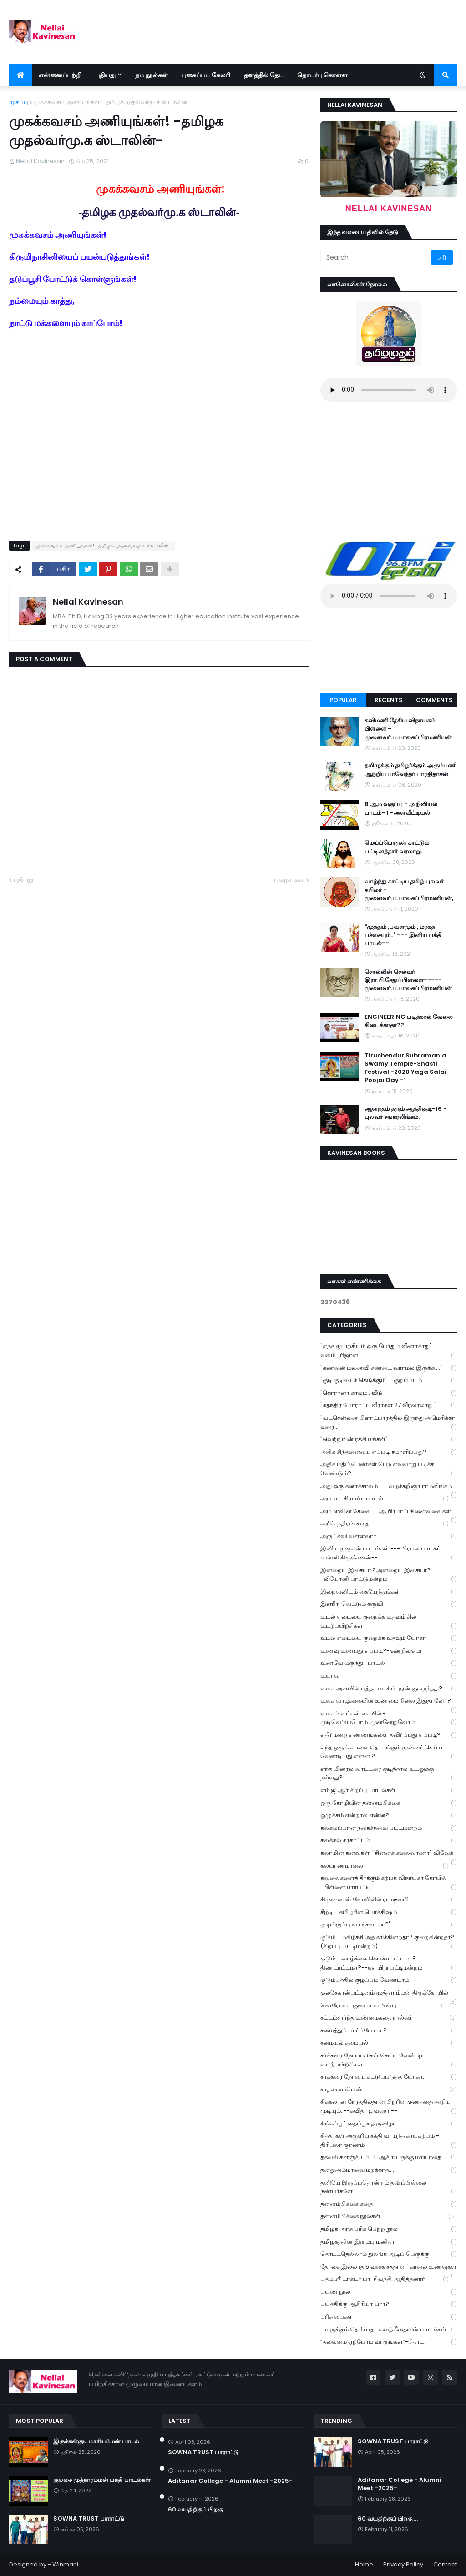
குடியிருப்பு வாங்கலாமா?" (388, 1924)
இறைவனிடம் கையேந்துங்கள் (388, 1592)
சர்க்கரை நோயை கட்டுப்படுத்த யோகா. (388, 2077)
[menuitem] (20, 75)
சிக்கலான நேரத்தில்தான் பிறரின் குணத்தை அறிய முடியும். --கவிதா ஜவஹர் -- (388, 2106)
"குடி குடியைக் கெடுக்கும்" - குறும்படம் (388, 1380)
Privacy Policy (403, 2564)
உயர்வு (388, 1676)
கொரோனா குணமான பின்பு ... (383, 2005)
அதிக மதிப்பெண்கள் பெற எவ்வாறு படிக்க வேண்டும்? (388, 1469)
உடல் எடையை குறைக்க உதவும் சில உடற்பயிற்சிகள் (388, 1621)
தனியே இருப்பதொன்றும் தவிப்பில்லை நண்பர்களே (388, 2187)
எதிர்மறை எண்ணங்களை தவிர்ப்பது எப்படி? (388, 1735)
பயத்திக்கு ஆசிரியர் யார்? (388, 2304)
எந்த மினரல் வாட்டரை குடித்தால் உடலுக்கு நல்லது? (388, 1773)
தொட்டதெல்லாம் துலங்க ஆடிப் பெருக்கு (388, 2254)
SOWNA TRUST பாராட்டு (88, 2519)
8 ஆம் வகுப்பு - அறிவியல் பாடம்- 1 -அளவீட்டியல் (401, 808)
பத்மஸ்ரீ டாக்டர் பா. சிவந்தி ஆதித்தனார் (384, 2279)
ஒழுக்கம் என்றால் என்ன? (388, 1815)
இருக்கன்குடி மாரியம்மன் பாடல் (96, 2441)
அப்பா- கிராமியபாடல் (384, 1499)
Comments (434, 700)
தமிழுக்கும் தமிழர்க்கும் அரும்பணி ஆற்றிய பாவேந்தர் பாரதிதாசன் (410, 770)
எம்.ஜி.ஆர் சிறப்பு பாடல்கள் (388, 1790)
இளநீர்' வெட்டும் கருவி (388, 1604)
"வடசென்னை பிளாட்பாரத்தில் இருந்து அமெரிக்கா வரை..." (388, 1422)
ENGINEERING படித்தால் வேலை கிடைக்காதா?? (409, 1021)
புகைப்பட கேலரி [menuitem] (206, 75)
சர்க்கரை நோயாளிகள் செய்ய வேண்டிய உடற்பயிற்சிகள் (388, 2060)
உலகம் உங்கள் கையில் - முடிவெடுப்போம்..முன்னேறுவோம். (388, 1718)
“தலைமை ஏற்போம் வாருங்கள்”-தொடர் (388, 2341)
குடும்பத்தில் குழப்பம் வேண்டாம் (388, 1980)
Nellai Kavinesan (88, 601)
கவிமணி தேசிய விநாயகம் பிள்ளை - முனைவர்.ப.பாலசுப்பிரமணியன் (408, 729)
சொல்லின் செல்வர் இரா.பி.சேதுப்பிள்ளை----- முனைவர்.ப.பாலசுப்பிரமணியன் (408, 980)
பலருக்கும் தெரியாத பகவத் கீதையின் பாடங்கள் (388, 2330)
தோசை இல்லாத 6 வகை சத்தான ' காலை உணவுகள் (388, 2267)
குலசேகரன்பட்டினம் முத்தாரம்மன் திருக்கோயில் (388, 1993)
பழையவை (289, 880)
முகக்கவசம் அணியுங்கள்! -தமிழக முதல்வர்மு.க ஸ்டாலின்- (112, 102)
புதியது (23, 880)
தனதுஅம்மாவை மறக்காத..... (388, 2170)
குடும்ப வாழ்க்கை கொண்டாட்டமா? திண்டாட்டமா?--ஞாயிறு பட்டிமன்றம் (388, 1963)
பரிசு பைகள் (388, 2317)
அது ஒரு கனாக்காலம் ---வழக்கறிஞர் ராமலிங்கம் (388, 1487)
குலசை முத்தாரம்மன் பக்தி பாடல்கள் (102, 2480)
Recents (389, 700)
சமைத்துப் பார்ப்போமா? (388, 2030)
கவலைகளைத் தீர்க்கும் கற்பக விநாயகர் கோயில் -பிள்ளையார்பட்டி (388, 1883)
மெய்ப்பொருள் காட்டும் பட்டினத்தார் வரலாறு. (397, 847)
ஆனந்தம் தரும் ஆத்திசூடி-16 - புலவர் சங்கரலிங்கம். (406, 1113)
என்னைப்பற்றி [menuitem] (60, 75)
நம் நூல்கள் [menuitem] (151, 75)
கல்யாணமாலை (384, 1866)
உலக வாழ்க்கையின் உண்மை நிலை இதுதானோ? (388, 1701)
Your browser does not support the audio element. (388, 390)
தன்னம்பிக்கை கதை (388, 2204)
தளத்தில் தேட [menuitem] (264, 75)
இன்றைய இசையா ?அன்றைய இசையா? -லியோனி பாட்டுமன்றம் (388, 1575)
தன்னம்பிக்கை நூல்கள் (388, 2216)
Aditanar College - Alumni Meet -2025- (230, 2481)
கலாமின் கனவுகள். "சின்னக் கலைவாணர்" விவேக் (388, 1854)
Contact (445, 2564)
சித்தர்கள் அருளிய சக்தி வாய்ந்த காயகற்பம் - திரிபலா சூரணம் (388, 2140)
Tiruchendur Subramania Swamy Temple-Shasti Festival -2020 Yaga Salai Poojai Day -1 (405, 1068)
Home (364, 2564)
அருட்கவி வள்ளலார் (388, 1536)
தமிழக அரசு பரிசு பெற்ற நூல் (388, 2229)
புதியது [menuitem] (105, 75)
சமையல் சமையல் (388, 2043)
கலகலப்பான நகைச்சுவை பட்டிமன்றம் (388, 1828)
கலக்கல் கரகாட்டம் (388, 1840)
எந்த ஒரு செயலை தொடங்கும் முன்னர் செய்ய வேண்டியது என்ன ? (388, 1752)
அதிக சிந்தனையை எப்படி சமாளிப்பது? (388, 1452)
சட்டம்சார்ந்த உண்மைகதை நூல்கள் (388, 2018)
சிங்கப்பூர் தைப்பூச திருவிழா (388, 2124)
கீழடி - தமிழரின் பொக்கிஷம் (388, 1912)
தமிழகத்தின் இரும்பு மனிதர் (388, 2242)
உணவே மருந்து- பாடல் (388, 1663)
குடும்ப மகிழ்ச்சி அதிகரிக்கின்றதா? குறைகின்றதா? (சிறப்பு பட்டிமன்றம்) (388, 1942)
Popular (343, 700)
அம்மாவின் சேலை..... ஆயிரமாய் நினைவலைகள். (388, 1512)
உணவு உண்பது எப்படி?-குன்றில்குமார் (388, 1651)
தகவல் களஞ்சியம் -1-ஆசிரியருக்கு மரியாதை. (388, 2157)
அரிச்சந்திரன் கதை (384, 1524)
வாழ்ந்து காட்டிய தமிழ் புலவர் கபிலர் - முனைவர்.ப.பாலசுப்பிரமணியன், (409, 889)
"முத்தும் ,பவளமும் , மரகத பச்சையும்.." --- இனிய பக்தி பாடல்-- (403, 935)
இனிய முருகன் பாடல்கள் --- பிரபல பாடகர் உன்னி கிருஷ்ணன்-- (388, 1553)
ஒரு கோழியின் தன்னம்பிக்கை (388, 1803)
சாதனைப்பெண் (388, 2090)
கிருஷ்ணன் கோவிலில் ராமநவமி (388, 1899)
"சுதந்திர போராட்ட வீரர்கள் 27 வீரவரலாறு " (388, 1405)
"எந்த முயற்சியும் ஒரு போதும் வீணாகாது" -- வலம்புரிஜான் (388, 1351)
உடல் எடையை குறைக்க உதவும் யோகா (388, 1638)
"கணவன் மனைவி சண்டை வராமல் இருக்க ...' (388, 1368)
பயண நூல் (388, 2292)
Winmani (65, 2564)
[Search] (376, 257)
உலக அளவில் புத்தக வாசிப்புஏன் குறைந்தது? (388, 1689)
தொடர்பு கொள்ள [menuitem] (322, 75)
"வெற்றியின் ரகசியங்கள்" (388, 1439)
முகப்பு (18, 102)
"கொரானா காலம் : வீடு (388, 1393)
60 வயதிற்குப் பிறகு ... (198, 2510)
